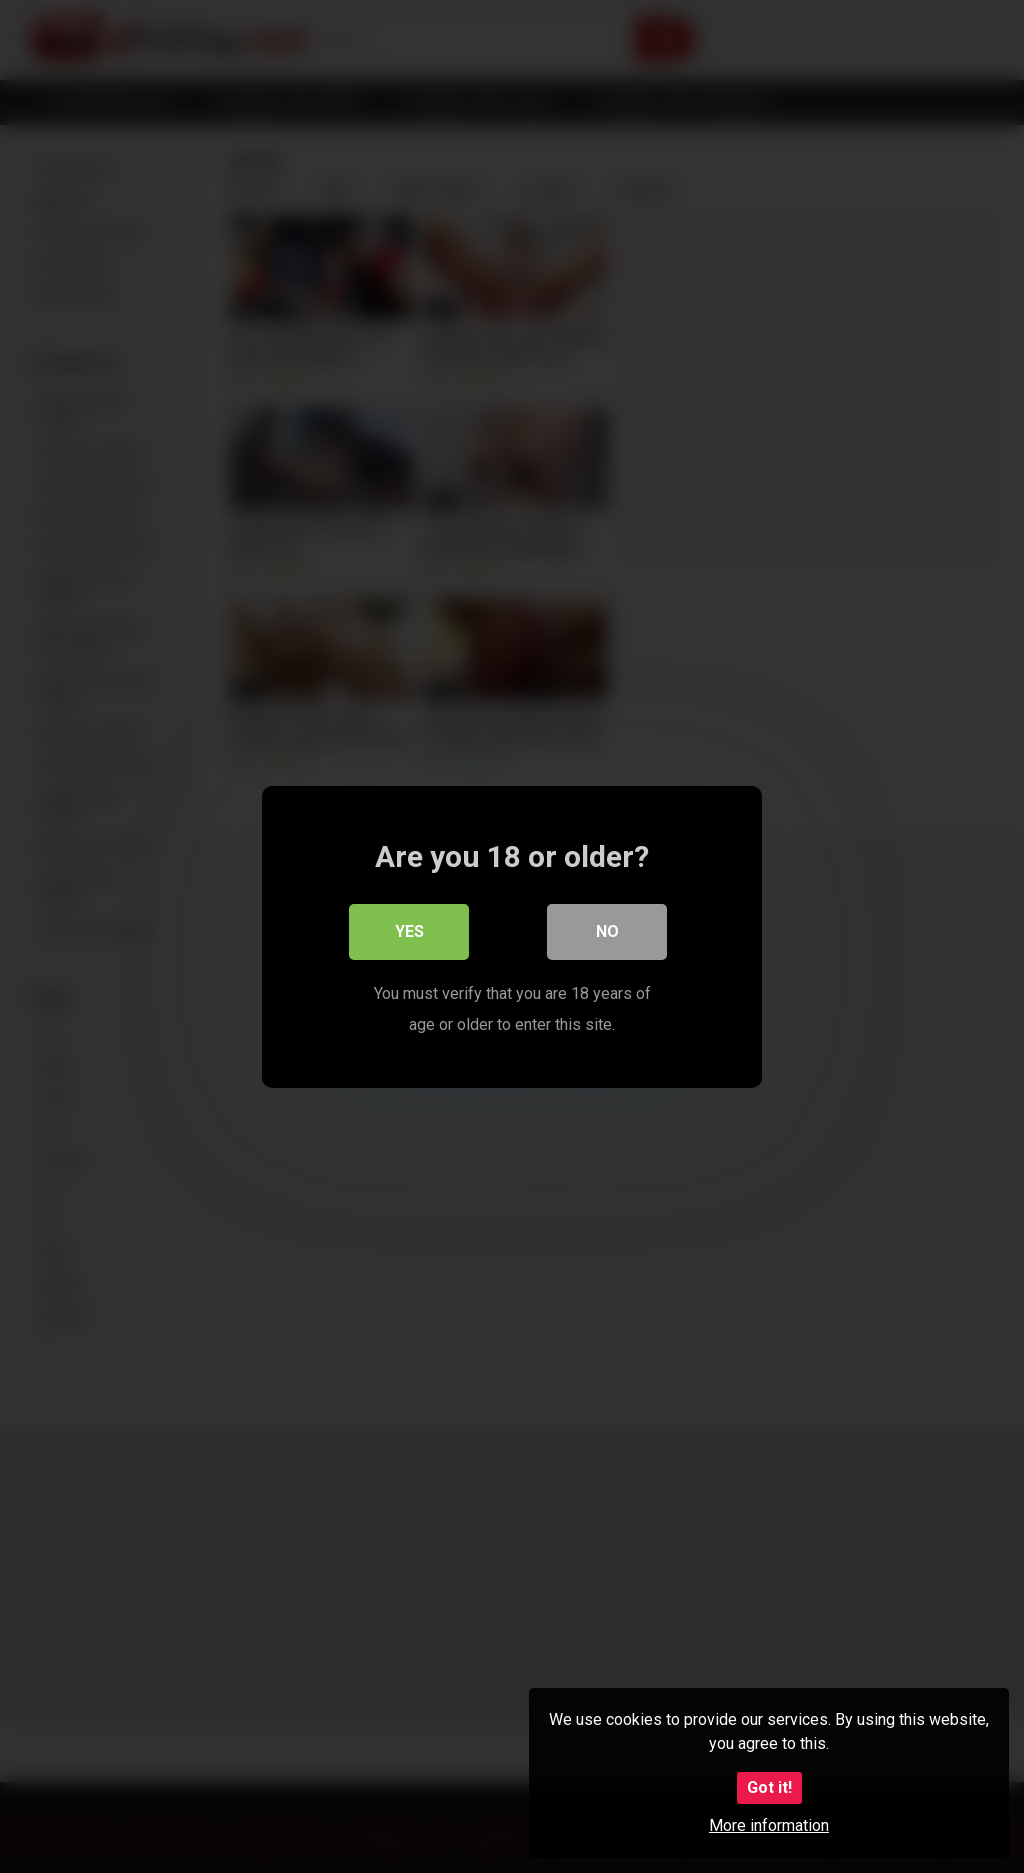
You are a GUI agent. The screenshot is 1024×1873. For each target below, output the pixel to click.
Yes (409, 931)
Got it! (769, 1787)
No (607, 931)
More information (769, 1825)
